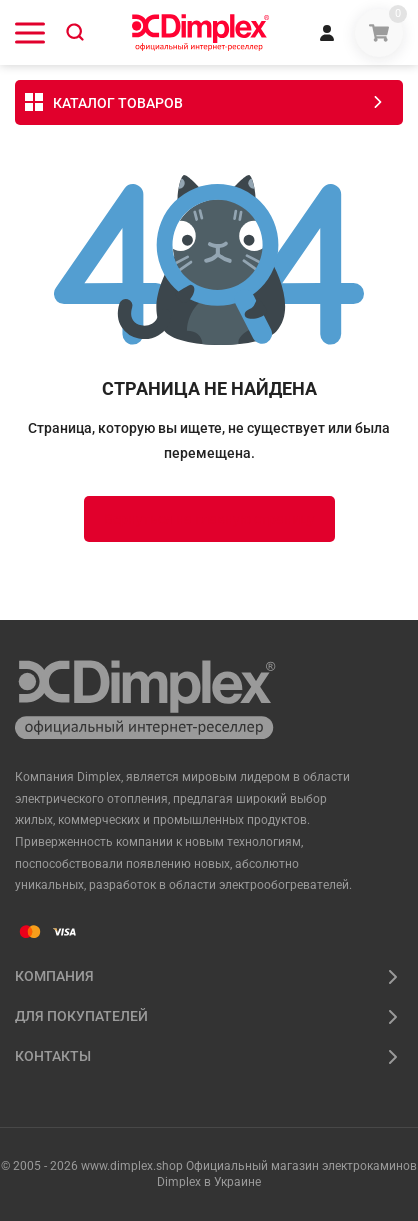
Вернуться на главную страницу (209, 519)
